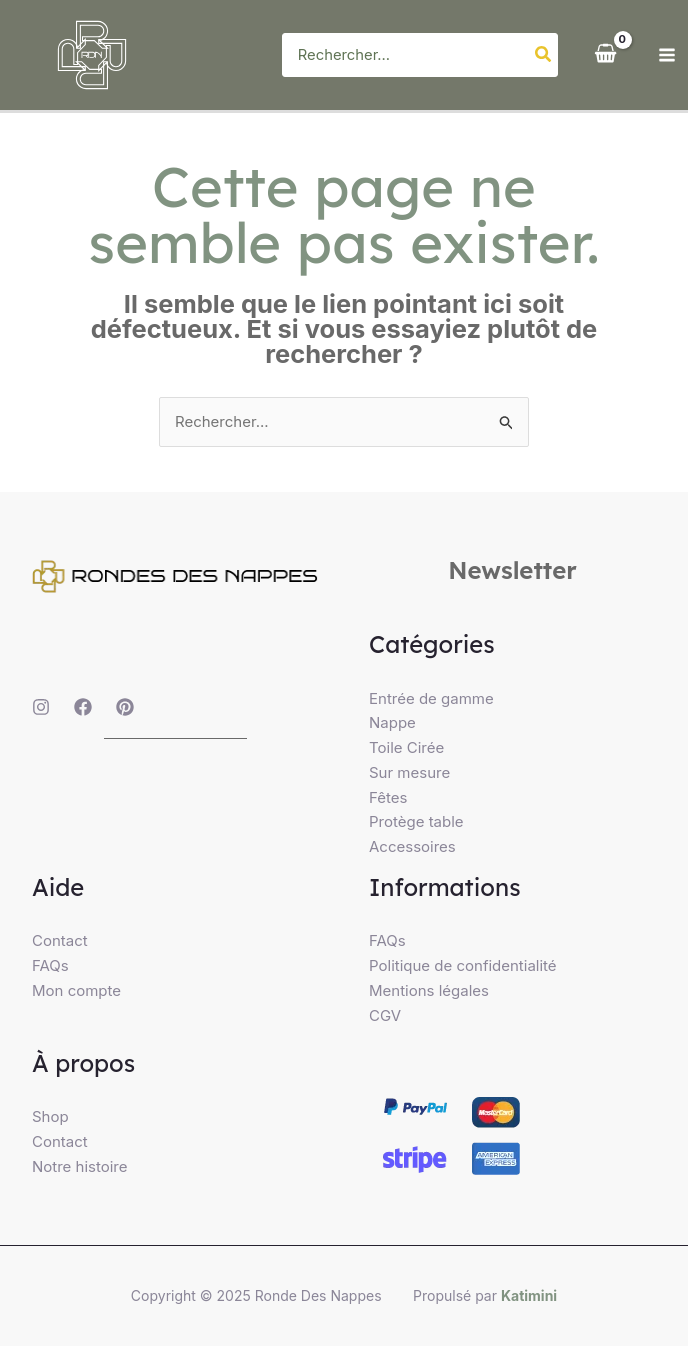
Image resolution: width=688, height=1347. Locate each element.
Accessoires (412, 846)
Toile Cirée (406, 747)
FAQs (50, 965)
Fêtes (388, 797)
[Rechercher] (544, 55)
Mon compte (76, 990)
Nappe (392, 723)
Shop (50, 1116)
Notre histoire (80, 1166)
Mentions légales (429, 990)
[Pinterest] (125, 707)
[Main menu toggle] (667, 55)
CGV (385, 1015)
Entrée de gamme (431, 698)
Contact (60, 941)
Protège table (416, 822)
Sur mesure (409, 772)
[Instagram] (41, 707)
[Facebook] (83, 707)
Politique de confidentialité (463, 965)
